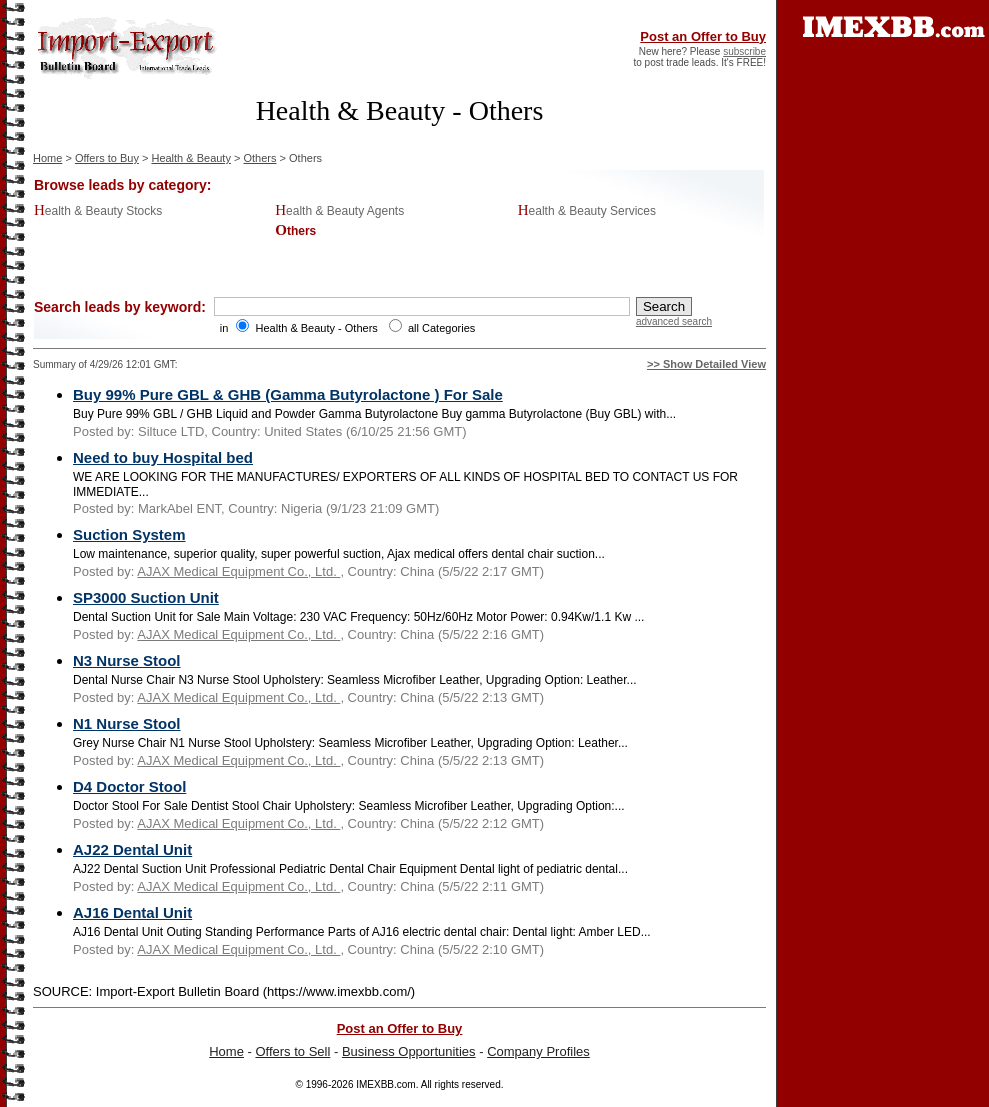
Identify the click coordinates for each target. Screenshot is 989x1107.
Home (47, 158)
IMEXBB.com (385, 1084)
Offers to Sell (292, 1051)
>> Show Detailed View (706, 364)
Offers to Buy (107, 158)
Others (259, 158)
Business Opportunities (409, 1051)
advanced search (674, 321)
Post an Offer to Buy (703, 36)
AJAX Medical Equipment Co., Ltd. (238, 571)
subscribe (744, 51)
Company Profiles (538, 1051)
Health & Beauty (191, 158)
